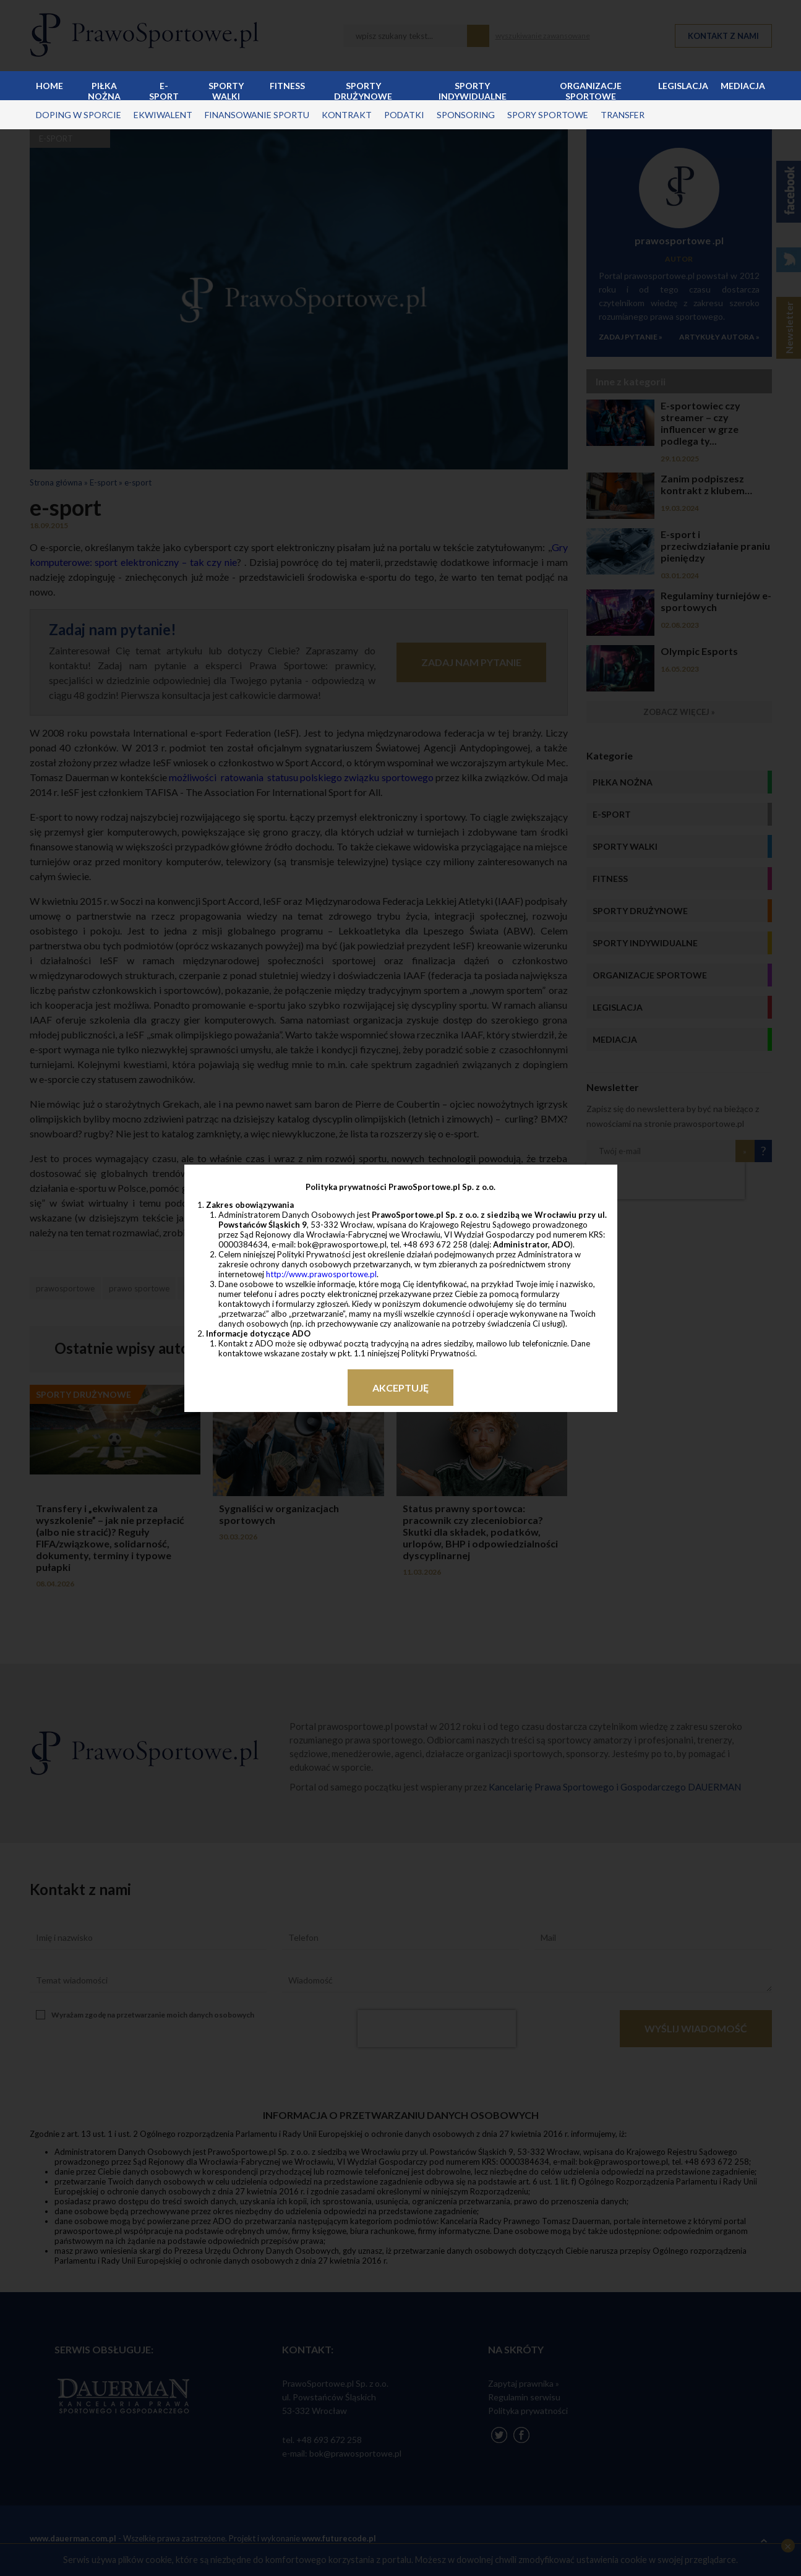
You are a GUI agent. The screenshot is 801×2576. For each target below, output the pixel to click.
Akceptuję (400, 1387)
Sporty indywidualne (473, 90)
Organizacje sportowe (591, 90)
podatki (404, 114)
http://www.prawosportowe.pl (321, 1274)
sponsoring (466, 114)
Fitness (287, 85)
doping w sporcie (78, 114)
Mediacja (743, 85)
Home (49, 85)
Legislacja (683, 85)
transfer (623, 114)
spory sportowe (547, 114)
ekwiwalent (163, 114)
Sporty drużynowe (363, 90)
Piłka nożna (104, 90)
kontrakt (347, 114)
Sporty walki (226, 90)
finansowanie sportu (257, 114)
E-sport (164, 90)
